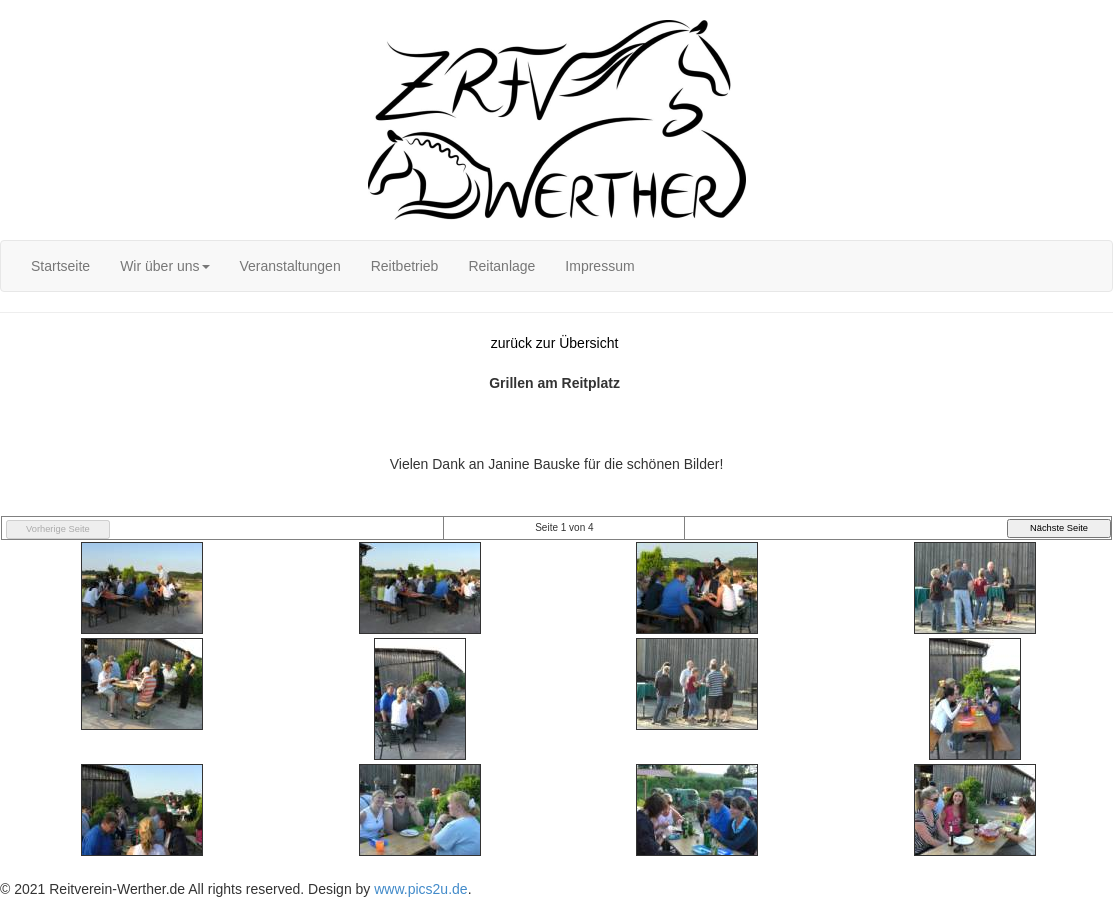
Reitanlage (501, 266)
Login (17, 10)
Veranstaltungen (290, 266)
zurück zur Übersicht (555, 343)
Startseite (60, 266)
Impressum (599, 266)
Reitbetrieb (405, 266)
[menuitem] (60, 266)
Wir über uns (164, 266)
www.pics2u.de (420, 889)
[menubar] (333, 266)
